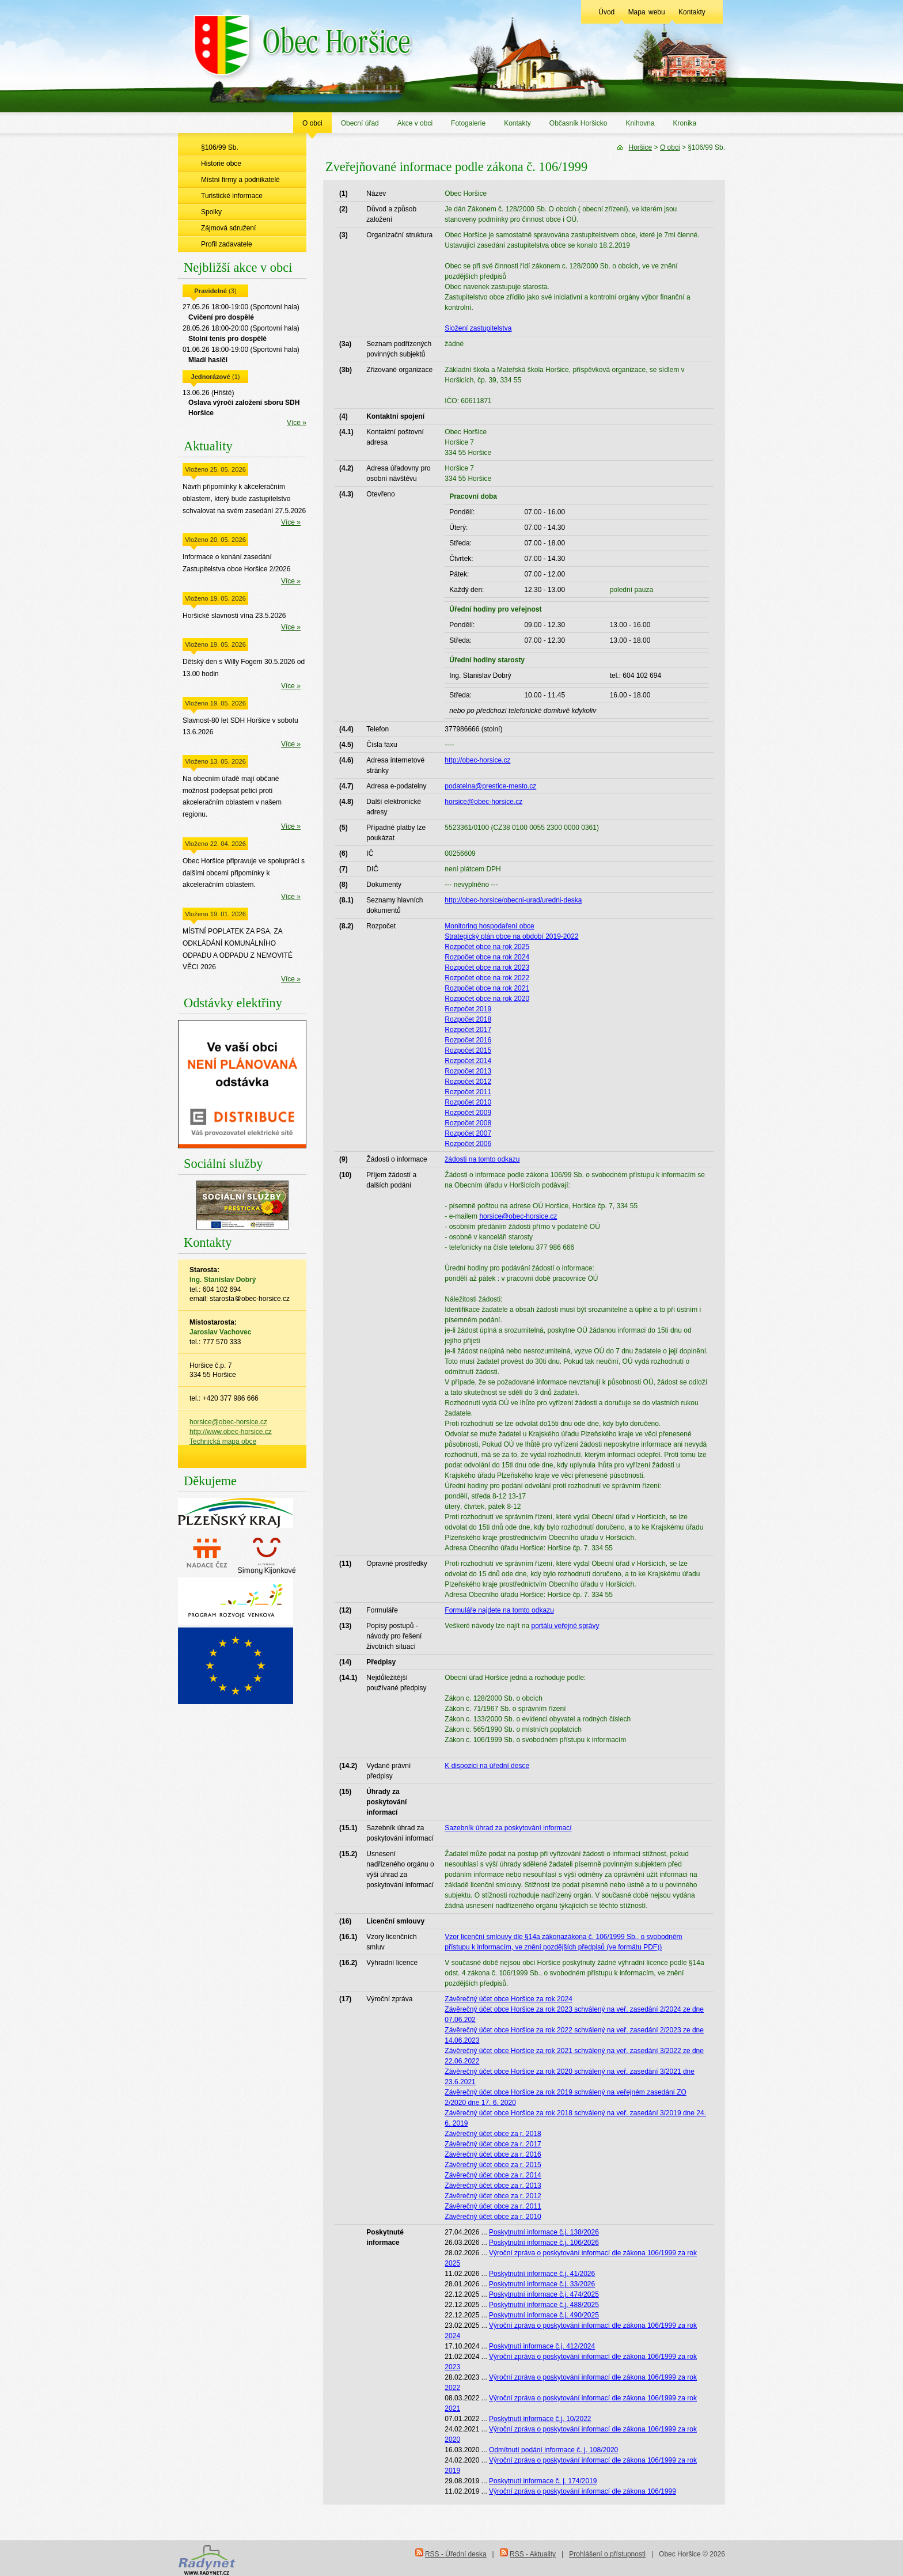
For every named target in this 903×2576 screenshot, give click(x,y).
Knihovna (640, 123)
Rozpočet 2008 (468, 1123)
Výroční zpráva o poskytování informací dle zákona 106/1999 (582, 2491)
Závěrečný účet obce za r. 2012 (493, 2196)
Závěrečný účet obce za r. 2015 (493, 2165)
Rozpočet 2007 (468, 1133)
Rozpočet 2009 (468, 1113)
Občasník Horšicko (578, 123)
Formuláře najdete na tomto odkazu (499, 1610)
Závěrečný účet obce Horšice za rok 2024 (508, 1999)
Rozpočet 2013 (468, 1071)
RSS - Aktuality (533, 2554)
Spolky (211, 212)
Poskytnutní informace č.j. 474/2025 (544, 2294)
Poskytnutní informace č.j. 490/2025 (544, 2315)
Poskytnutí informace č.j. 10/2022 (540, 2419)
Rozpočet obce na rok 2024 (487, 957)
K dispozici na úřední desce (487, 1766)
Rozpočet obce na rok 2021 (487, 988)
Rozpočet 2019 (468, 1009)
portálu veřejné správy (565, 1626)
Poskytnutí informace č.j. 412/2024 (542, 2346)
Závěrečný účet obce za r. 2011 (493, 2206)
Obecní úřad (360, 123)
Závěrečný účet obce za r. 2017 (493, 2144)
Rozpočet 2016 (468, 1040)
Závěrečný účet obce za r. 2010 (493, 2217)
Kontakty (691, 12)
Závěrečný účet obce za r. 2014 (493, 2175)
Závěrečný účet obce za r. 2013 (493, 2186)
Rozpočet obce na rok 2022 (487, 978)
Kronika (685, 123)
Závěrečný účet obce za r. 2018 (493, 2134)
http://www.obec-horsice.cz (230, 1432)
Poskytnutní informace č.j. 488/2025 (544, 2305)
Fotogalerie (468, 123)
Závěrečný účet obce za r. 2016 (493, 2154)
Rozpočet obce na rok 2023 (487, 967)
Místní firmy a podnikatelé (240, 180)
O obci (312, 123)
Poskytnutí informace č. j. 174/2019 (543, 2481)
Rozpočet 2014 (468, 1061)
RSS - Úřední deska (456, 2554)
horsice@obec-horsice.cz (228, 1422)
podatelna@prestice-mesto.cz (490, 786)
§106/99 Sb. (219, 147)
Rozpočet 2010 (468, 1102)
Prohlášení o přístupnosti (607, 2554)
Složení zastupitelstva (478, 328)
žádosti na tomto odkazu (482, 1159)
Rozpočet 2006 (468, 1144)
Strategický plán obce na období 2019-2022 (511, 936)
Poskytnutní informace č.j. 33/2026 (542, 2284)
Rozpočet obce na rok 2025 (487, 947)
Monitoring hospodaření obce (489, 926)
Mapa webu (646, 12)
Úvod (606, 12)
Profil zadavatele (226, 244)
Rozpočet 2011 (468, 1092)
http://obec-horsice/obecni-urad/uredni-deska (513, 900)
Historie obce (221, 164)
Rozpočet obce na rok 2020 (487, 999)
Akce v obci (414, 123)
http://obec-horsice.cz (477, 760)
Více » (296, 423)
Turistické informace (232, 196)
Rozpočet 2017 (468, 1030)
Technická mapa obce (222, 1441)
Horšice (640, 147)
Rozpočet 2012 (468, 1082)
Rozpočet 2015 (468, 1050)
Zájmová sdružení (228, 228)
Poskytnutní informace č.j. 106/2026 (544, 2243)
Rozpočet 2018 (468, 1019)
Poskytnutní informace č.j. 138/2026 (544, 2232)
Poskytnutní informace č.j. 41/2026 (542, 2274)
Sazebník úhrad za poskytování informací (508, 1828)
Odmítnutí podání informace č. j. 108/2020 (553, 2450)
